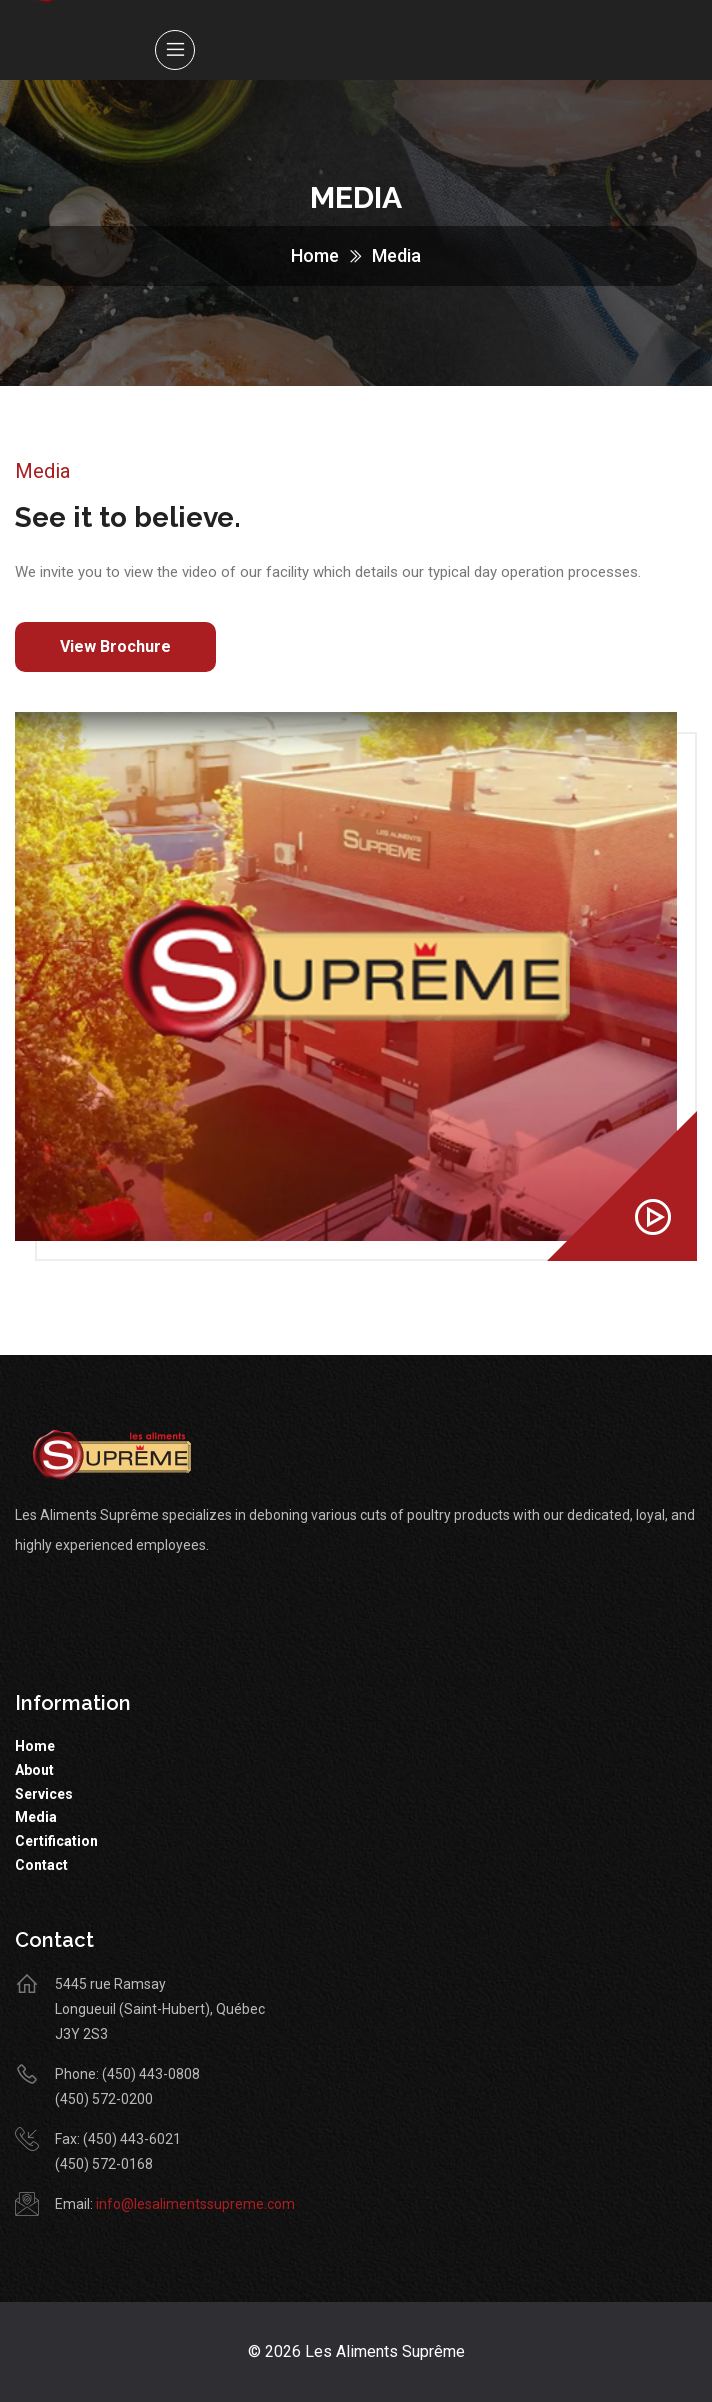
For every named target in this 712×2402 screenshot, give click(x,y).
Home (315, 255)
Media (36, 1817)
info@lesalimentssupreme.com (195, 2204)
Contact (41, 1865)
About (34, 1770)
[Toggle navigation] (175, 50)
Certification (56, 1841)
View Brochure (115, 646)
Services (44, 1794)
